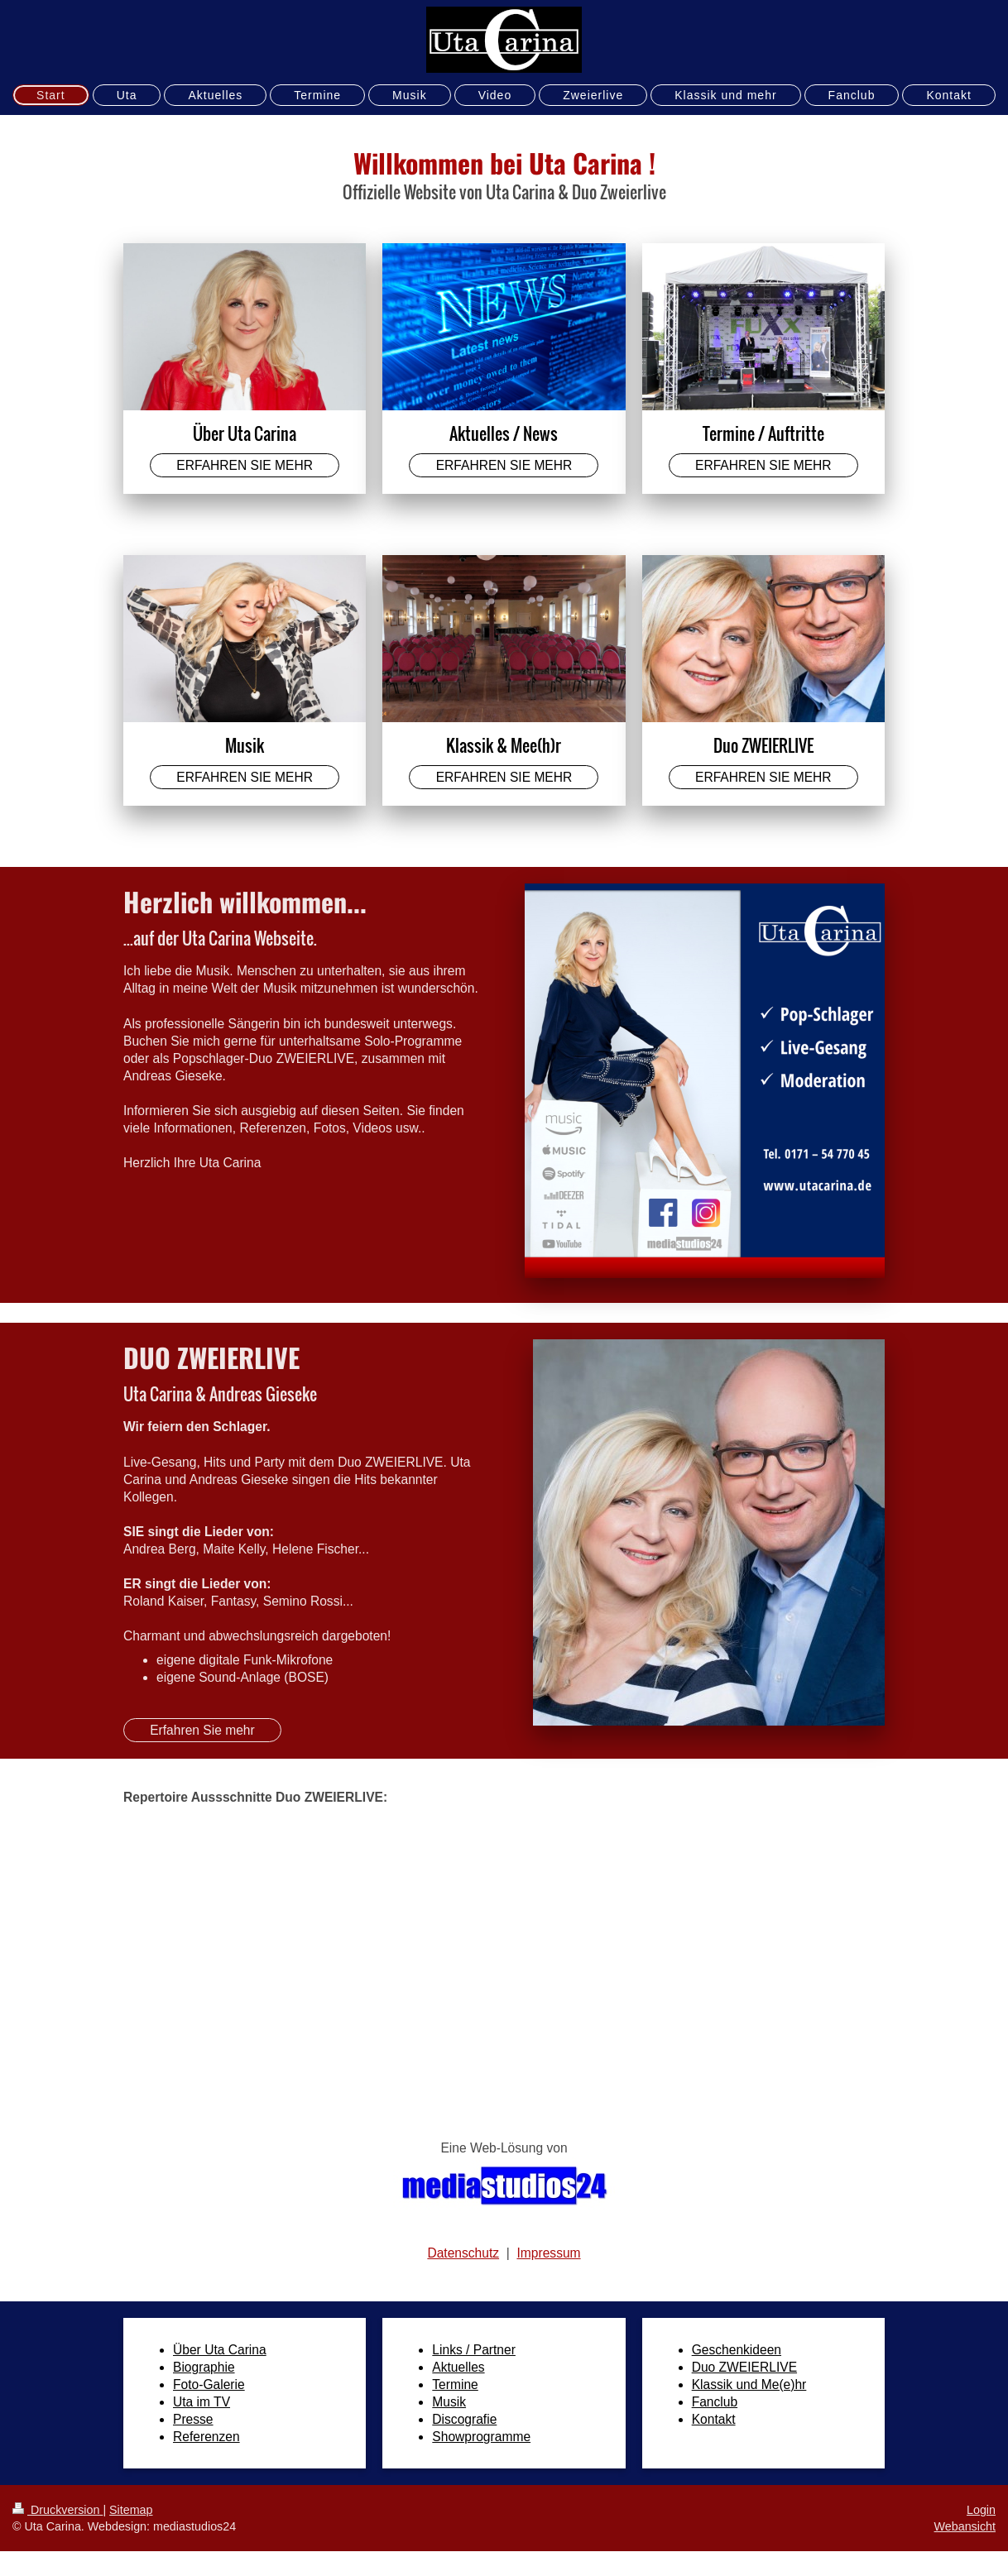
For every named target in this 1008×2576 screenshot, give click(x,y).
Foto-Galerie (209, 2384)
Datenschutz (463, 2253)
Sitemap (130, 2509)
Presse (193, 2419)
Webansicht (965, 2526)
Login (981, 2509)
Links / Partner (474, 2350)
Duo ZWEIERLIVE (744, 2367)
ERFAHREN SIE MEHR (244, 465)
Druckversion (57, 2509)
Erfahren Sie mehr (202, 1730)
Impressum (548, 2253)
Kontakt (714, 2419)
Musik (449, 2402)
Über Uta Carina (219, 2350)
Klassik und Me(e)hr (749, 2384)
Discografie (464, 2419)
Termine (455, 2384)
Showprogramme (481, 2437)
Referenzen (206, 2437)
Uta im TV (201, 2402)
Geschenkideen (736, 2350)
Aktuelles (458, 2367)
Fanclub (714, 2402)
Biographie (204, 2367)
